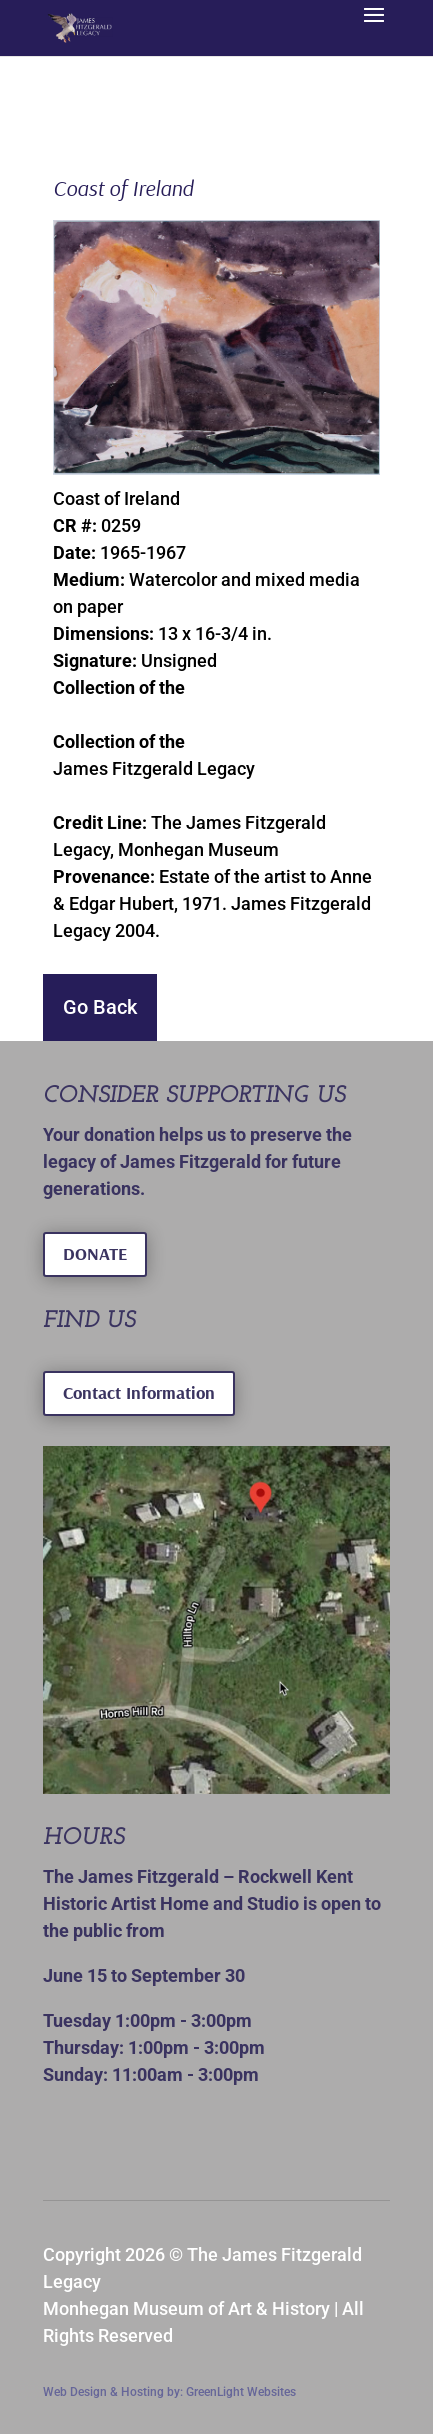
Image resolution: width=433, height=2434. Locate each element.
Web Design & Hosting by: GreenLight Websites (169, 2392)
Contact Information (139, 1392)
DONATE (95, 1253)
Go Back (100, 1007)
